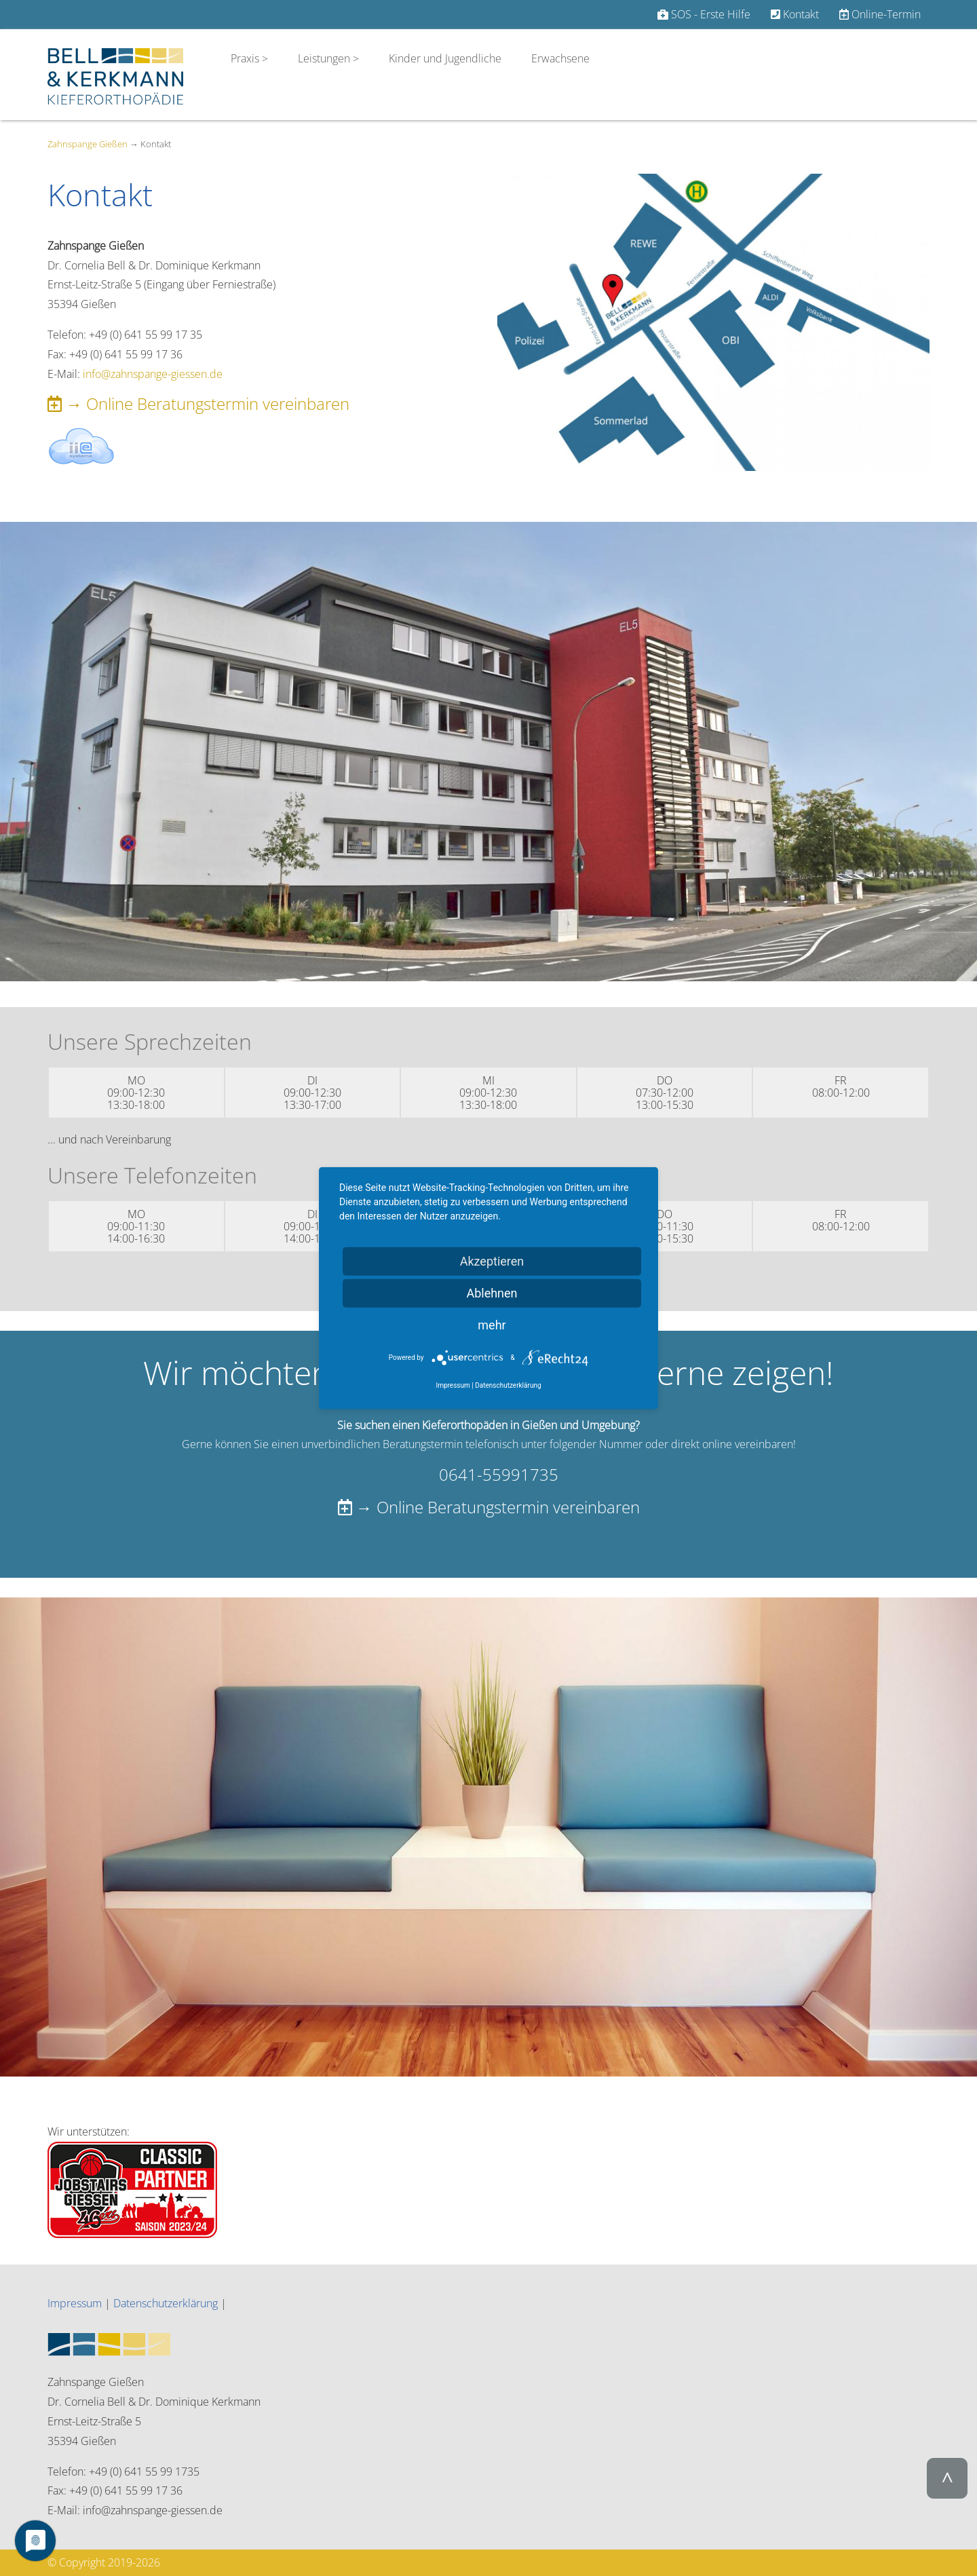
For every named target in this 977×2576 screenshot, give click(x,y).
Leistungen (324, 58)
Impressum (74, 2303)
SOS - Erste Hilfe (703, 14)
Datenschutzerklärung (165, 2303)
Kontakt (795, 14)
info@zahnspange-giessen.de (153, 373)
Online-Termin (880, 14)
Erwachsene (560, 58)
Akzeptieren (492, 1261)
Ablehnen (491, 1293)
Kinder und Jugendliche (445, 58)
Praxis (246, 58)
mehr (491, 1325)
